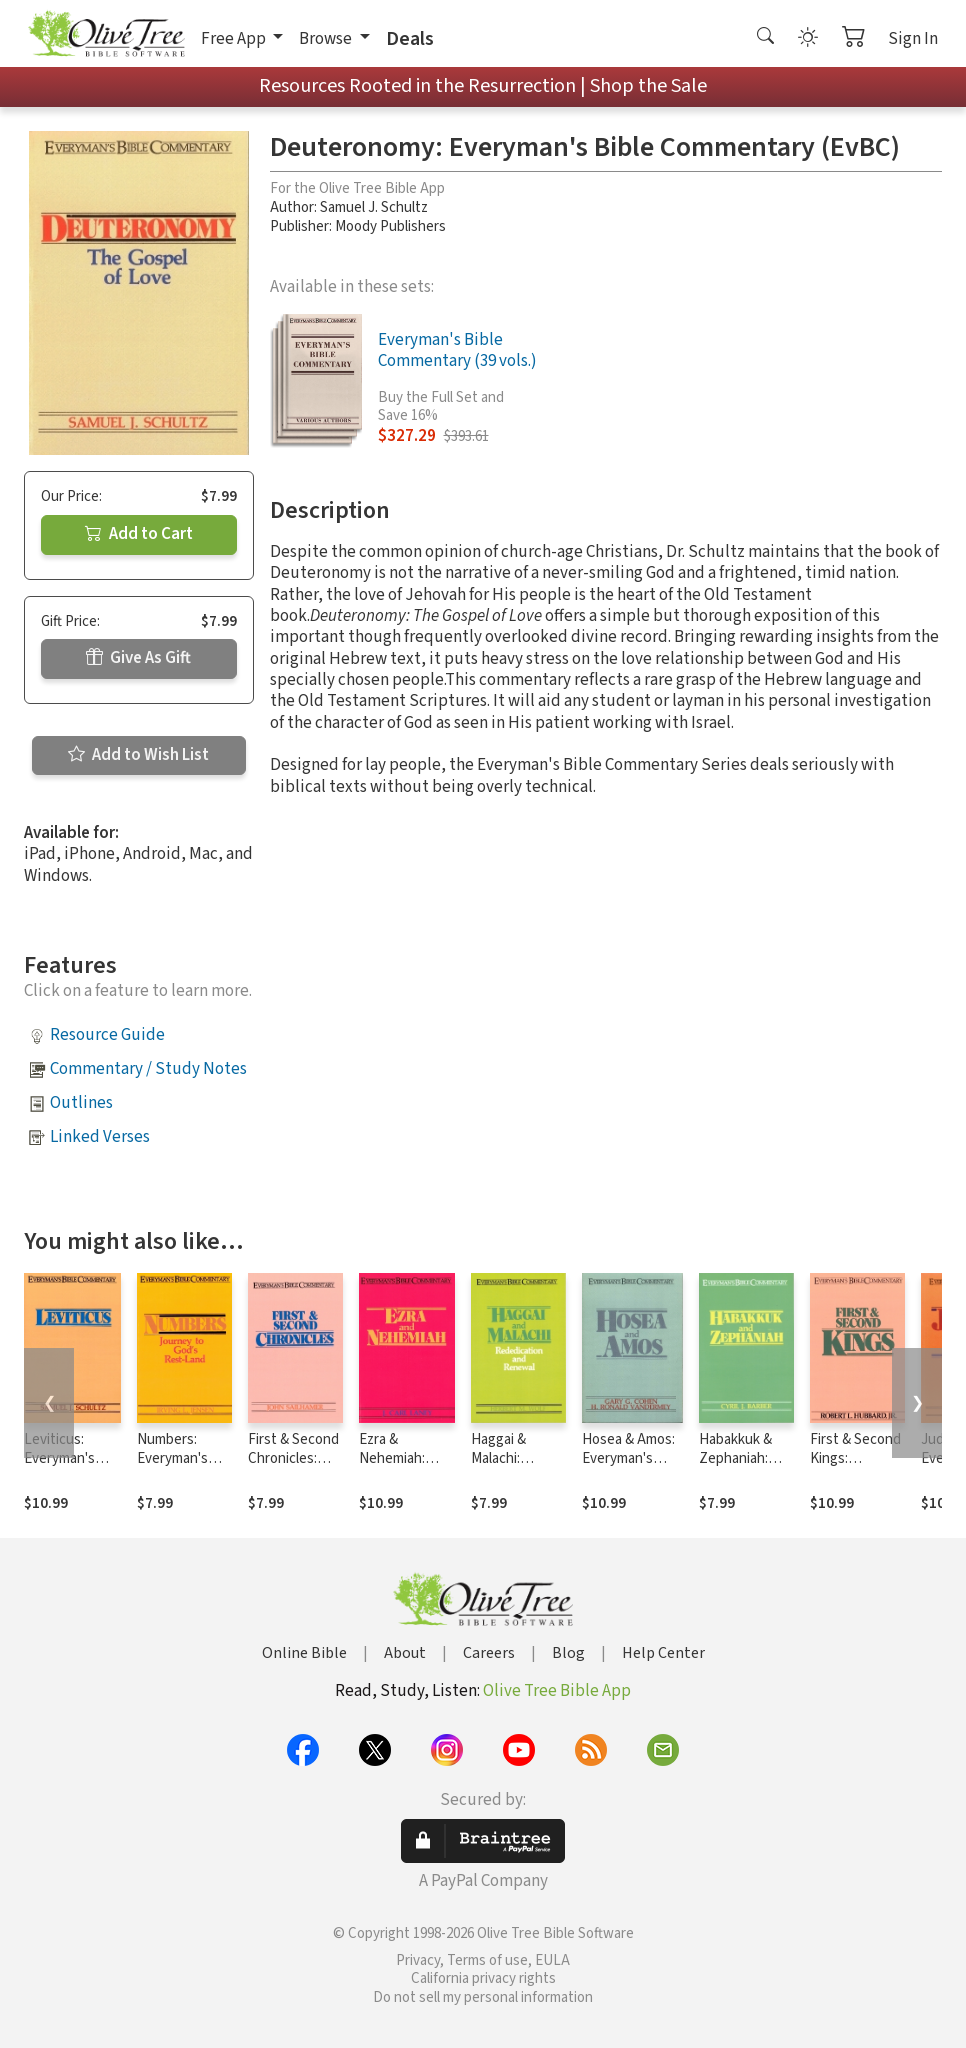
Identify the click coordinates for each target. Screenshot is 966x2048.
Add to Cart (139, 534)
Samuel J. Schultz (374, 207)
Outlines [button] (81, 1103)
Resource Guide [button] (107, 1035)
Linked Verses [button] (100, 1137)
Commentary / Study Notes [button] (148, 1069)
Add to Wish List (138, 755)
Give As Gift (138, 658)
